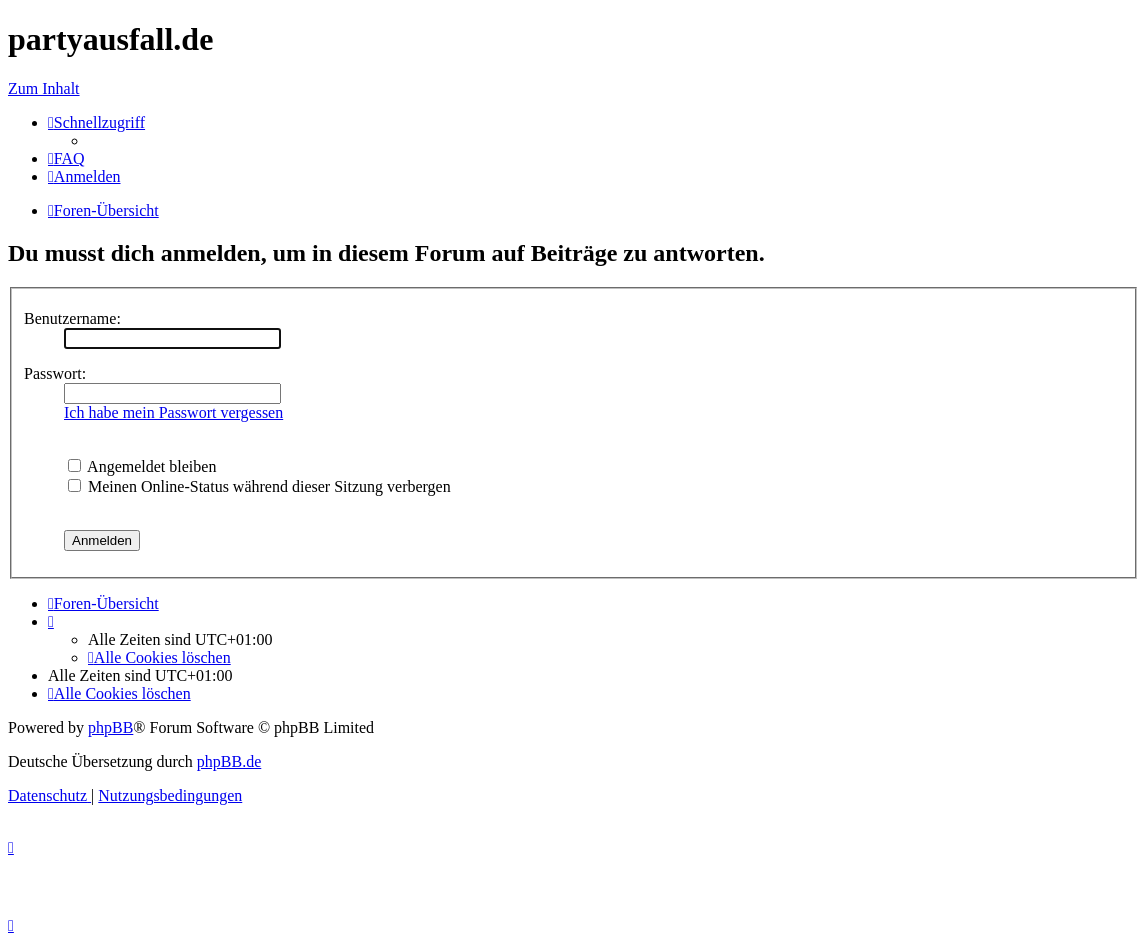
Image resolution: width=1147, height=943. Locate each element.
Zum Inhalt (44, 88)
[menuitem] (66, 158)
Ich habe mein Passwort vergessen (173, 412)
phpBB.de (229, 761)
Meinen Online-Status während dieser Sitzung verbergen (259, 486)
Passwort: (55, 373)
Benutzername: (72, 318)
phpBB (110, 727)
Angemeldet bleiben (142, 466)
